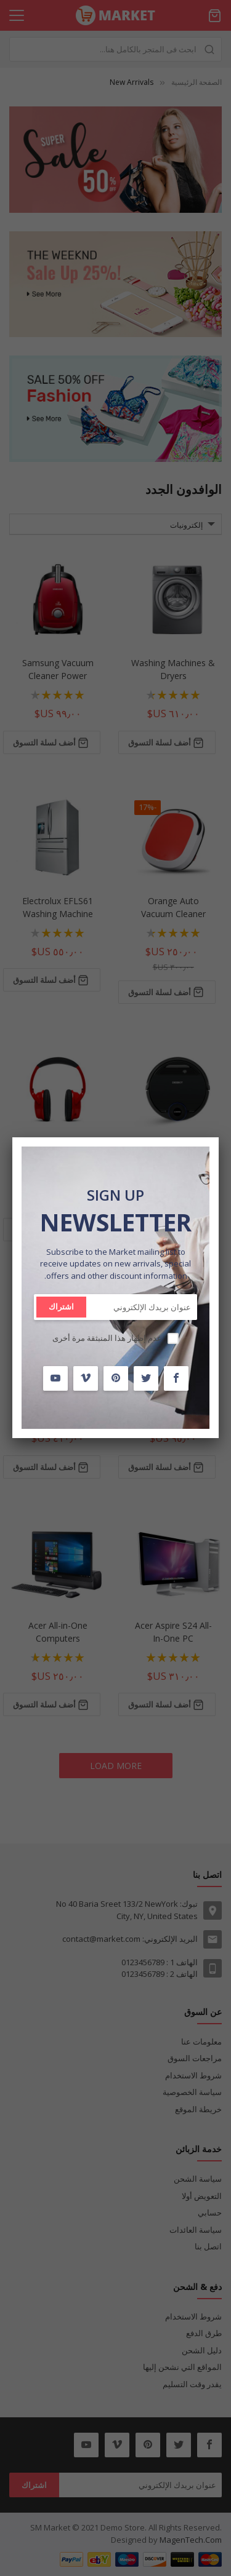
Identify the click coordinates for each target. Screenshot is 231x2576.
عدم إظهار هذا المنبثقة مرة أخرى (107, 1337)
